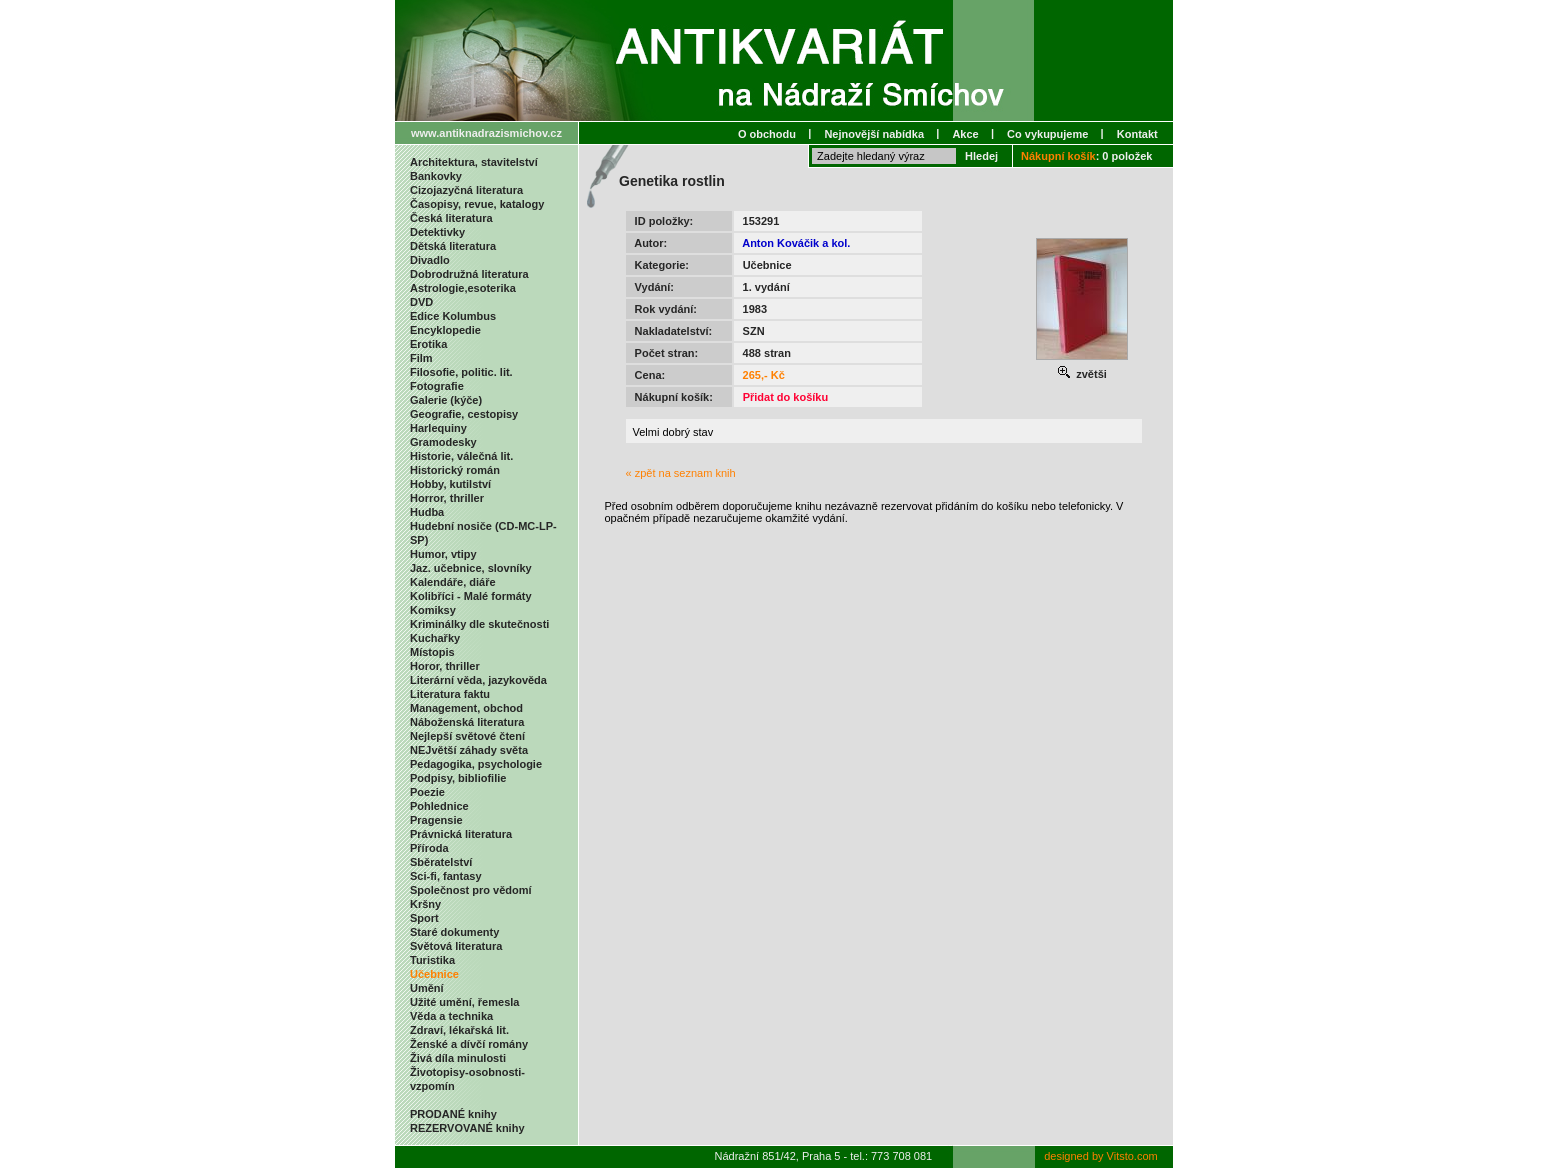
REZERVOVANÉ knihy (467, 1128)
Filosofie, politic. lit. (461, 372)
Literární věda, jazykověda (478, 680)
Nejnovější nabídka (874, 134)
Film (421, 358)
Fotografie (437, 386)
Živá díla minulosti (458, 1058)
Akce (965, 134)
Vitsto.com (1132, 1156)
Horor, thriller (445, 666)
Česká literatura (451, 218)
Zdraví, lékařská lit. (459, 1030)
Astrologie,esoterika (463, 288)
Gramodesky (443, 442)
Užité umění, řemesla (464, 1002)
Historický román (455, 470)
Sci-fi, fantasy (446, 876)
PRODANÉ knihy (453, 1114)
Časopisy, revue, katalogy (477, 204)
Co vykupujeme (1047, 134)
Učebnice (434, 974)
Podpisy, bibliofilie (458, 778)
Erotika (428, 344)
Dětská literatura (453, 246)
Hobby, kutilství (450, 484)
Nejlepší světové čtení (467, 736)
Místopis (432, 652)
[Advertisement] (884, 565)
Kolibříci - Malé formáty (471, 596)
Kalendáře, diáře (453, 582)
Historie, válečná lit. (461, 456)
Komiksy (433, 610)
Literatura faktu (450, 694)
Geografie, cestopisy (464, 414)
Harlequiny (438, 428)
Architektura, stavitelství (474, 162)
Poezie (427, 792)
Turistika (432, 960)
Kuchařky (435, 638)
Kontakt (1137, 134)
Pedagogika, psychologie (476, 764)
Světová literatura (456, 946)
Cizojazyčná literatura (466, 190)
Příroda (429, 848)
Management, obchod (466, 708)
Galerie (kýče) (446, 400)
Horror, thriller (447, 498)
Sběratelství (441, 862)
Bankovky (436, 176)
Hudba (427, 512)
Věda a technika (451, 1016)
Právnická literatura (461, 834)
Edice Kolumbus (453, 316)
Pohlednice (439, 806)
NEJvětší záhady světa (469, 750)
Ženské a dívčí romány (469, 1044)
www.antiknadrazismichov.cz (486, 133)
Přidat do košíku (786, 397)
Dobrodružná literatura (469, 274)
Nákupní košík (1058, 156)
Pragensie (436, 820)
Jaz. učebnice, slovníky (471, 568)
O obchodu (767, 134)
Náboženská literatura (467, 722)
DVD (421, 302)
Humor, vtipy (443, 554)
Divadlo (430, 260)
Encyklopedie (445, 330)
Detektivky (437, 232)
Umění (427, 988)
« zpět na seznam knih (681, 473)
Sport (424, 918)
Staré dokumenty (454, 932)
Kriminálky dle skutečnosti (479, 624)
